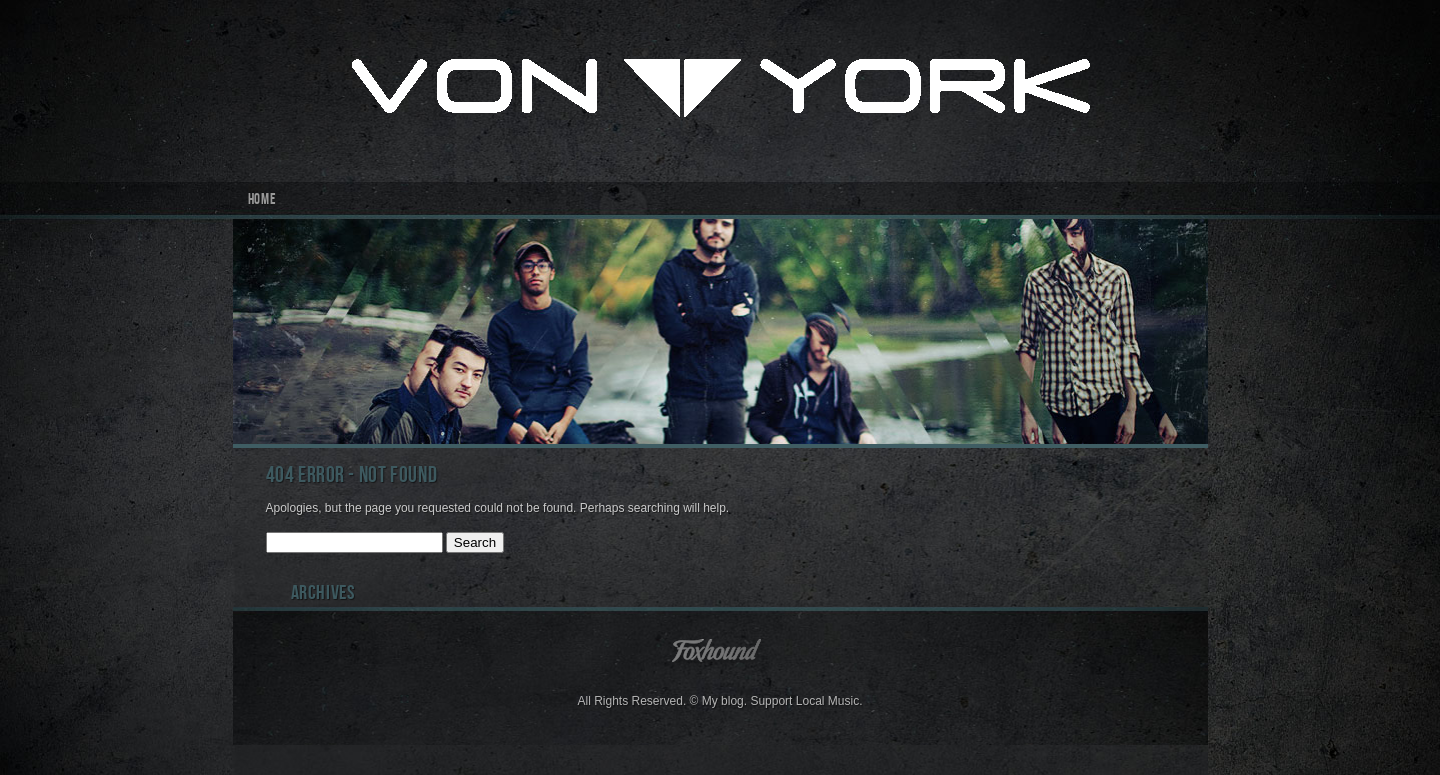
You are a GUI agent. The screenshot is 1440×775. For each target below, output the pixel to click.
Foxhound (720, 649)
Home (262, 201)
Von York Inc (720, 91)
